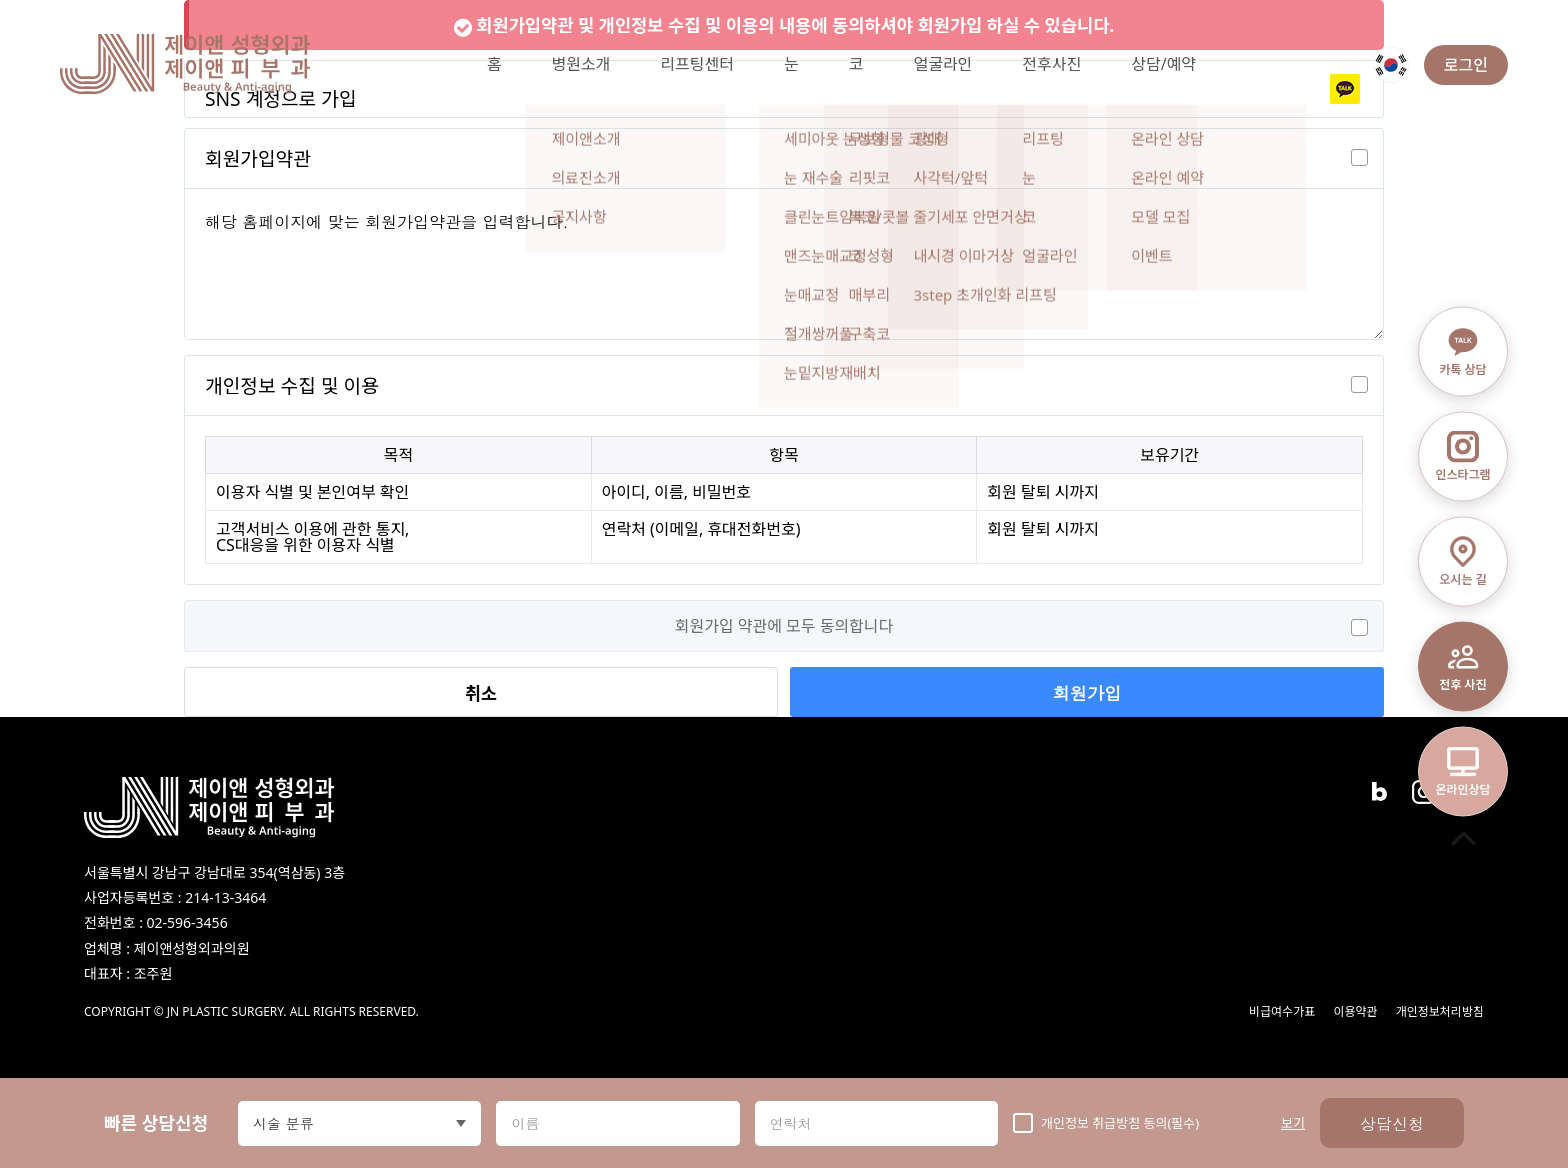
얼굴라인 (942, 64)
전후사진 (1051, 64)
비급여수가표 (1282, 1011)
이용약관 (1355, 1011)
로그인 (1466, 65)
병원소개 (580, 64)
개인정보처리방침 (1440, 1011)
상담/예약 (1163, 64)
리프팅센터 (697, 64)
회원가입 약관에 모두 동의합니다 (784, 626)
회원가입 (1086, 692)
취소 (481, 693)
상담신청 (1392, 1123)
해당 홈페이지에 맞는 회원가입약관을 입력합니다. (784, 264)
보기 (1293, 1123)
